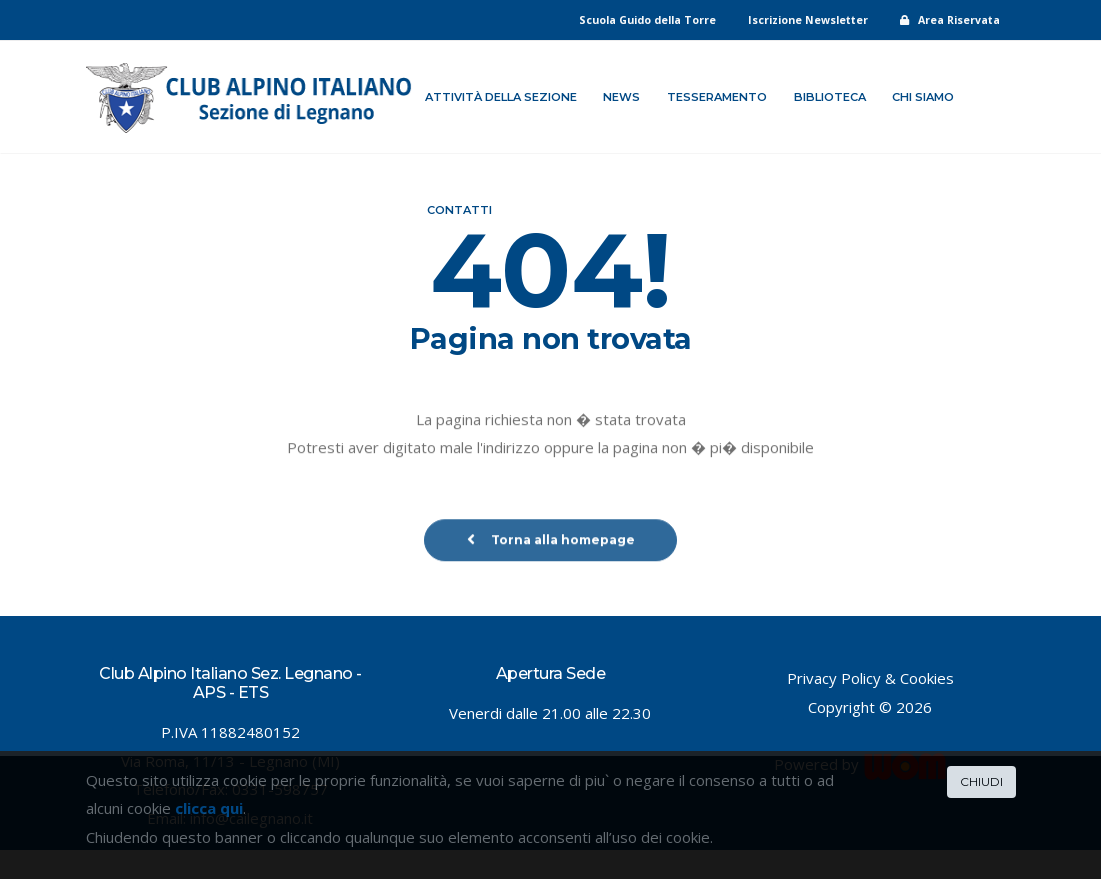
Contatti (459, 210)
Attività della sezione (501, 97)
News (621, 97)
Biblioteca (830, 97)
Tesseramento (717, 97)
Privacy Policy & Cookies (870, 678)
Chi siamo (923, 97)
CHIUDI (981, 781)
